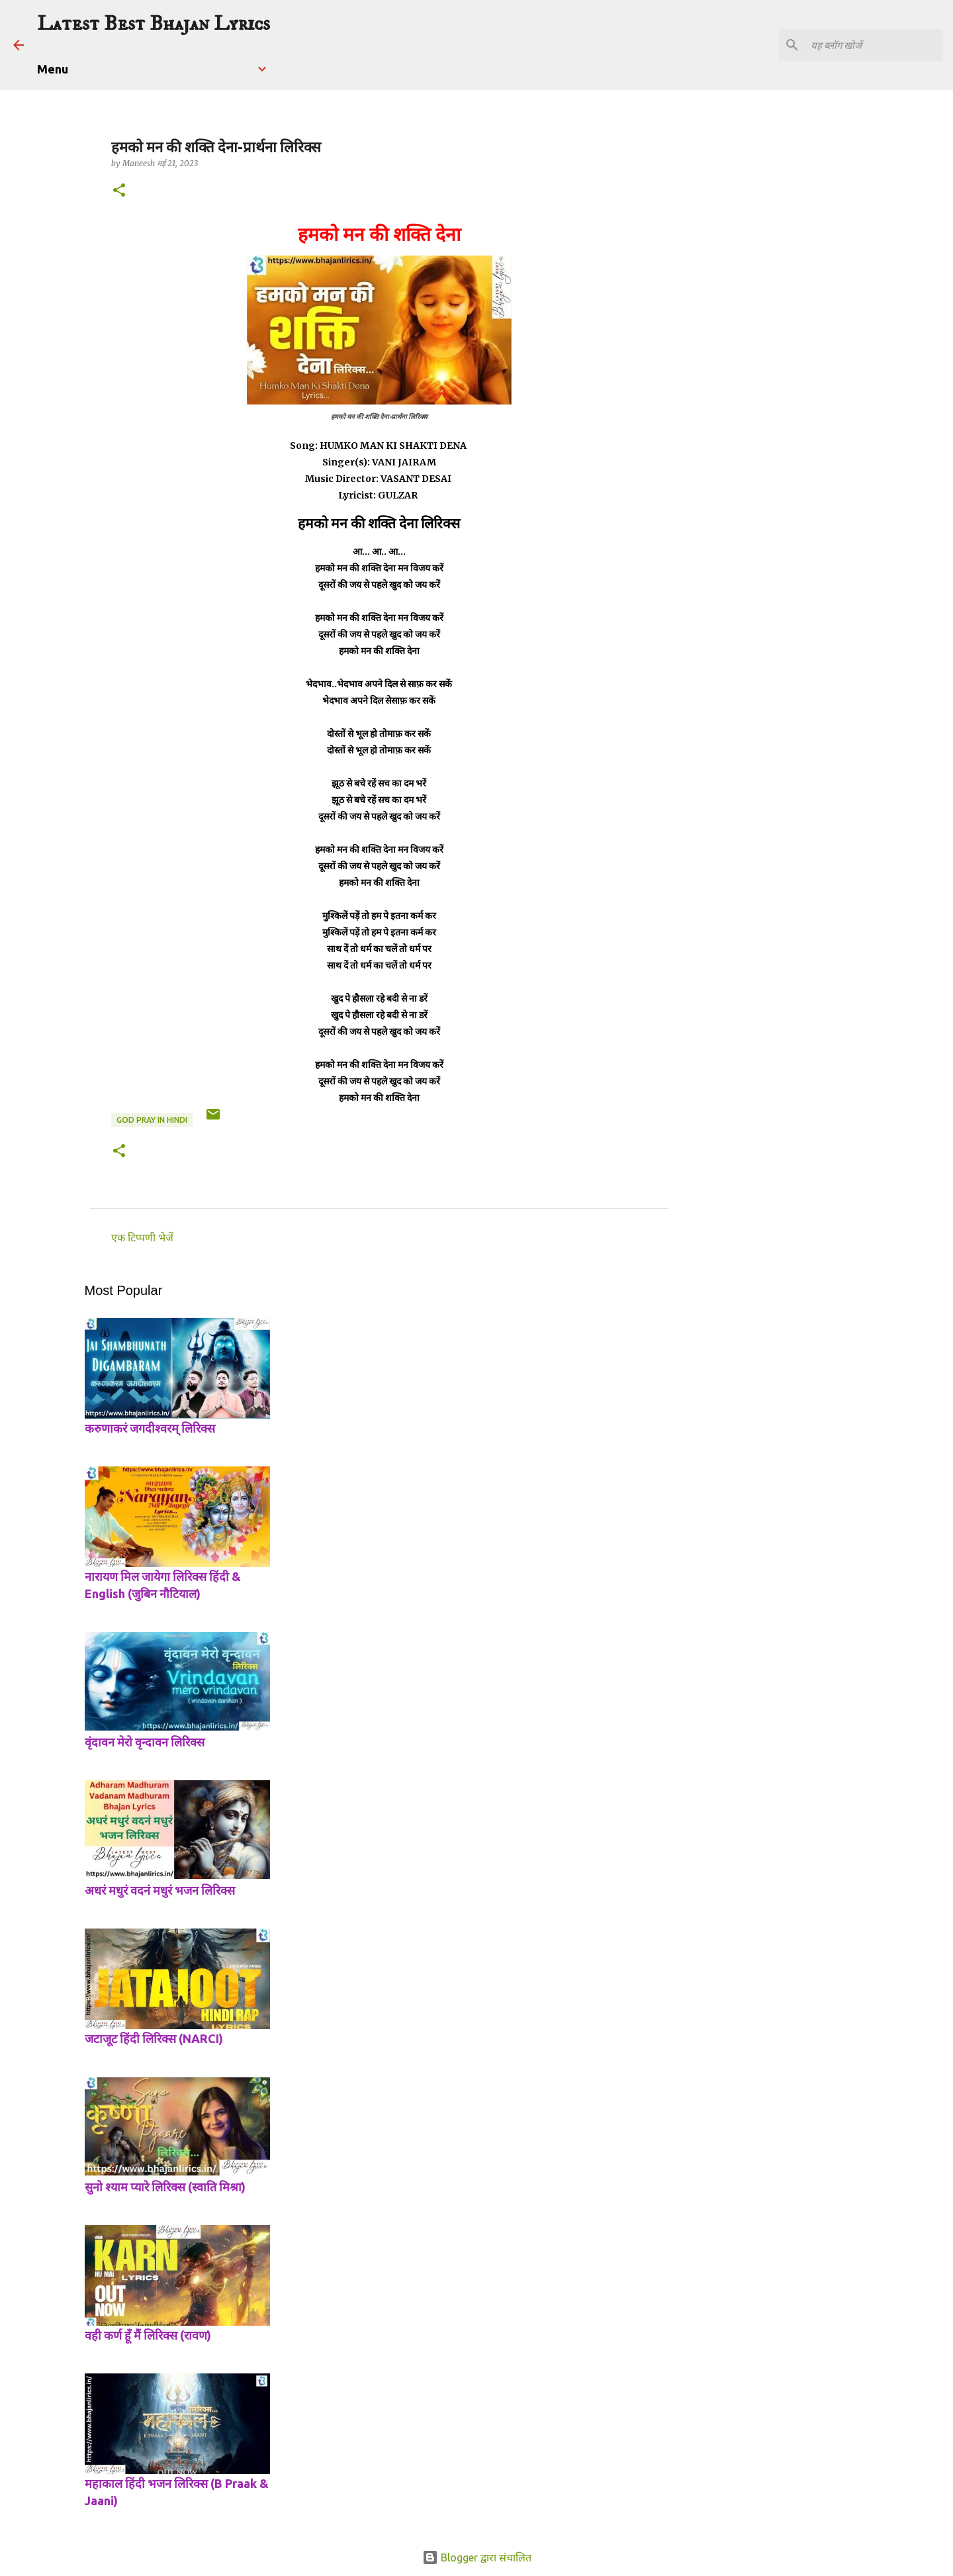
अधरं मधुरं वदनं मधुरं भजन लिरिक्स (160, 1890)
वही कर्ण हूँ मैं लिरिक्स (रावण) (148, 2335)
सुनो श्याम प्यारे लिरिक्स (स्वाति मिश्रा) (165, 2186)
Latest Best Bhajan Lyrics (153, 24)
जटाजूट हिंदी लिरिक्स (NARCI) (154, 2038)
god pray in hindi (151, 1120)
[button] (119, 191)
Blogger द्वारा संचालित (476, 2557)
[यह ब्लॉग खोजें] (872, 45)
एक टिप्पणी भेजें (142, 1237)
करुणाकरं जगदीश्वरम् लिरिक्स (150, 1428)
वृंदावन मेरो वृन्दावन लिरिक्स (144, 1741)
